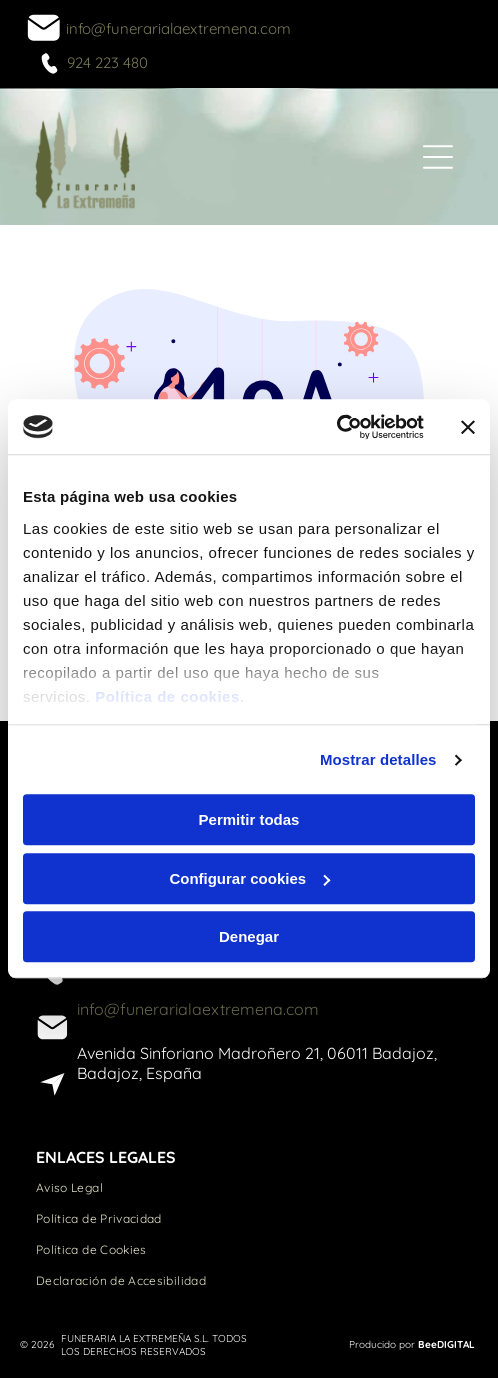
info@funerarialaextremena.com (178, 28)
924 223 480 (107, 62)
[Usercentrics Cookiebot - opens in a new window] (336, 427)
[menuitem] (249, 1187)
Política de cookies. (169, 696)
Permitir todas (249, 820)
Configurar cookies (249, 878)
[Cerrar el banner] (468, 427)
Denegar (249, 937)
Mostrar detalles (378, 759)
